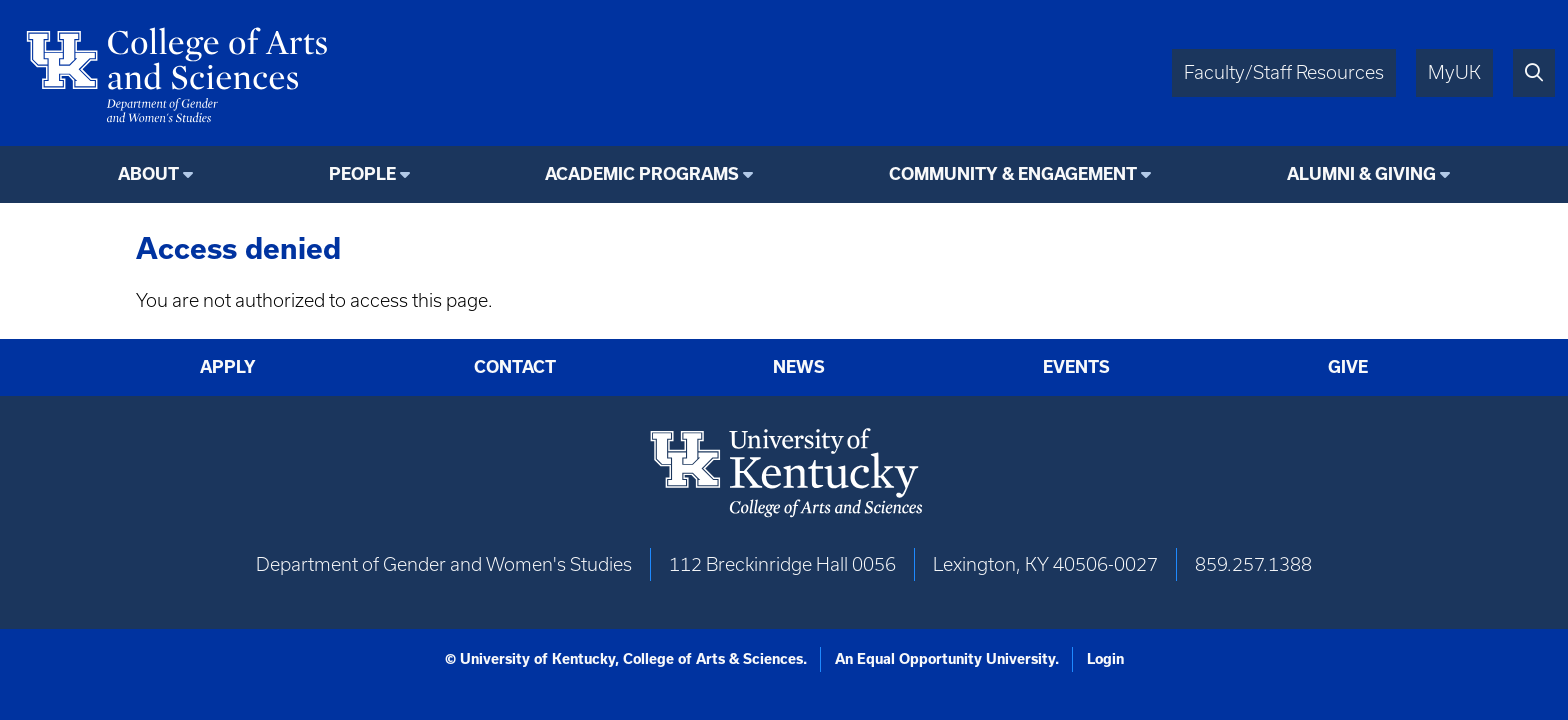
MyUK (1454, 72)
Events (1076, 366)
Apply (228, 366)
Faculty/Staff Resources (1284, 72)
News (799, 366)
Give (1348, 366)
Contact (515, 366)
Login (1105, 659)
